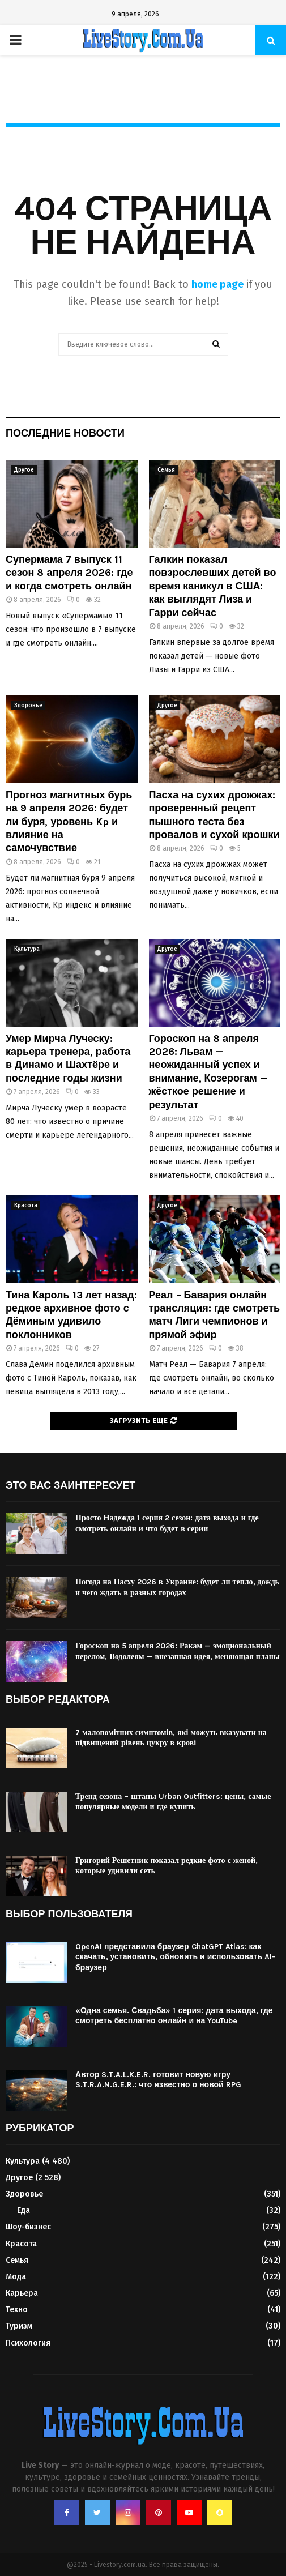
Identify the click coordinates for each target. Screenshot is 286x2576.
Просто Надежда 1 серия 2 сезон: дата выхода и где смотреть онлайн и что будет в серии (167, 1523)
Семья (166, 470)
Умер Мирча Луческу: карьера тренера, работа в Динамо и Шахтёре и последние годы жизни (68, 1058)
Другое (24, 470)
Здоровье (28, 705)
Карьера (22, 2293)
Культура (27, 949)
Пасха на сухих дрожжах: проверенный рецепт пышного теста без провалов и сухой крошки (214, 815)
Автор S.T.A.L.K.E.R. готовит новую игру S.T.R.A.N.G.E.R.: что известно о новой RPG (158, 2080)
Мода (16, 2277)
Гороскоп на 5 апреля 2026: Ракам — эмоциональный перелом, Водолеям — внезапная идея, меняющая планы (177, 1651)
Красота (25, 1205)
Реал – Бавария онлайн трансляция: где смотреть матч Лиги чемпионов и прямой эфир (214, 1315)
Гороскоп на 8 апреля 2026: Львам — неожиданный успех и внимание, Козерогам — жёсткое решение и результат (208, 1071)
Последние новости (65, 433)
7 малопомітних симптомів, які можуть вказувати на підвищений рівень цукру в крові (171, 1738)
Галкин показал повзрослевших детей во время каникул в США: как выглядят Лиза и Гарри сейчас (212, 586)
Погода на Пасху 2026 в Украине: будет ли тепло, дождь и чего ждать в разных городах (177, 1587)
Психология (28, 2343)
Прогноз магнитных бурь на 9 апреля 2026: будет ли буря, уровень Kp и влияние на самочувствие (69, 822)
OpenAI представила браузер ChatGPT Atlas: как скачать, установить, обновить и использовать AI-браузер (175, 1957)
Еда (23, 2210)
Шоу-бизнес (28, 2227)
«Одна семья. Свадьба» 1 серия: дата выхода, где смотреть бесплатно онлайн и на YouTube (174, 2016)
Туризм (19, 2326)
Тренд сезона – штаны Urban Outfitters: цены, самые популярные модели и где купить (173, 1802)
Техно (17, 2309)
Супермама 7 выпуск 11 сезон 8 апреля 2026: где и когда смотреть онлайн (69, 572)
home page (217, 284)
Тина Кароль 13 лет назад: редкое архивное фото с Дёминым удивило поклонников (71, 1315)
